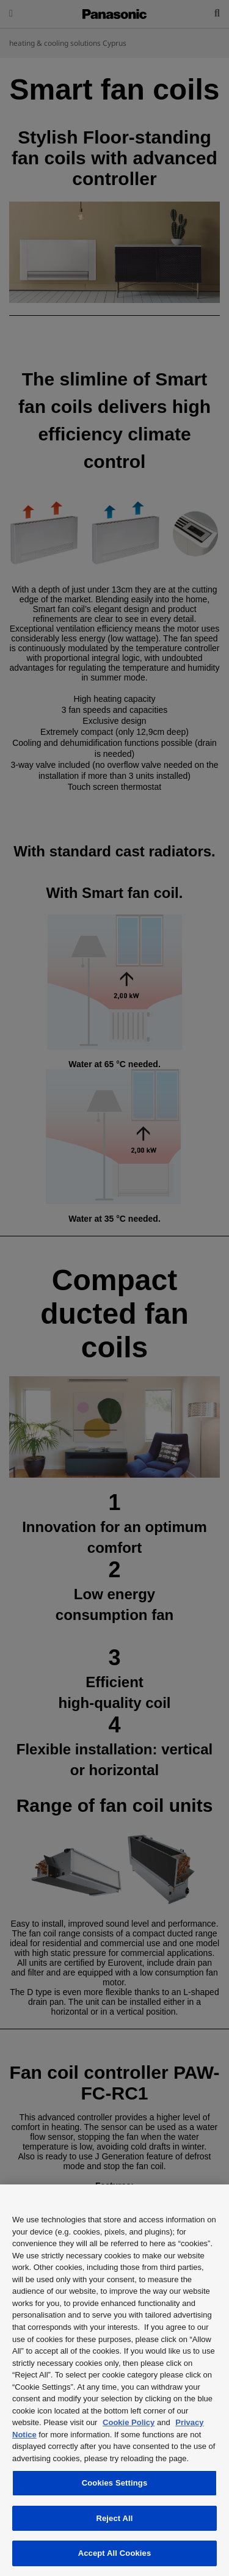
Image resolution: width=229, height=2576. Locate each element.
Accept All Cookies (114, 2553)
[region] (114, 2380)
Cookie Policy (128, 2422)
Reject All (114, 2518)
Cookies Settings (115, 2482)
